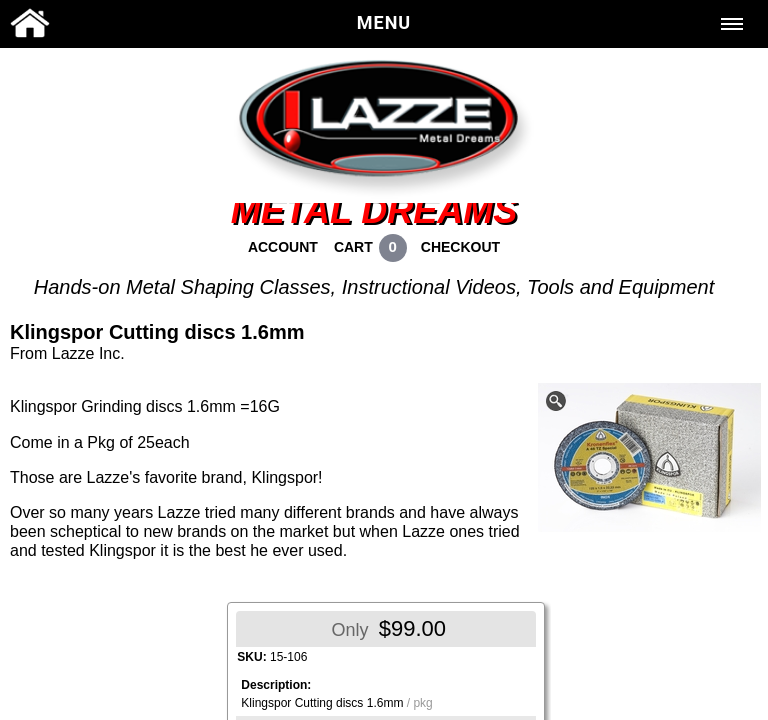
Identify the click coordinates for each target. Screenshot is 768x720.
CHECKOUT (460, 247)
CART (353, 247)
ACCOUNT (283, 247)
